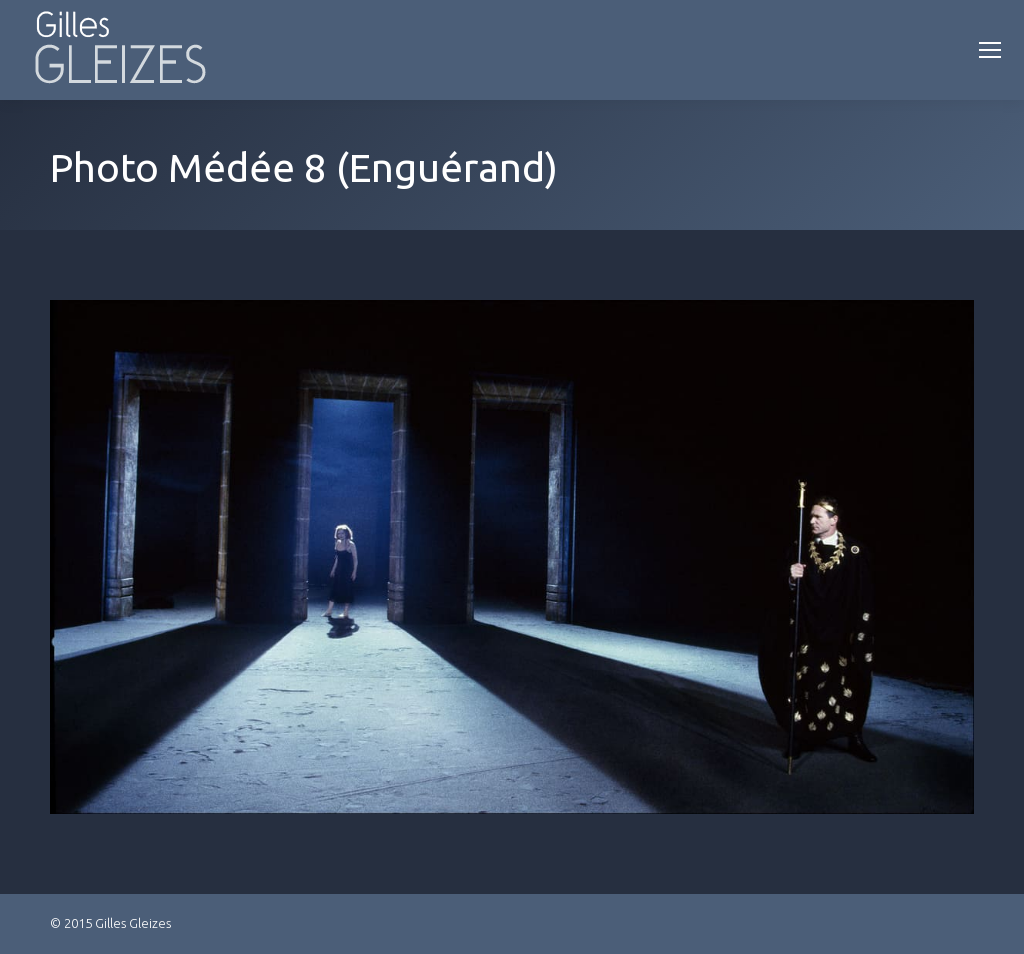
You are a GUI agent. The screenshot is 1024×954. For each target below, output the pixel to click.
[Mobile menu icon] (990, 50)
